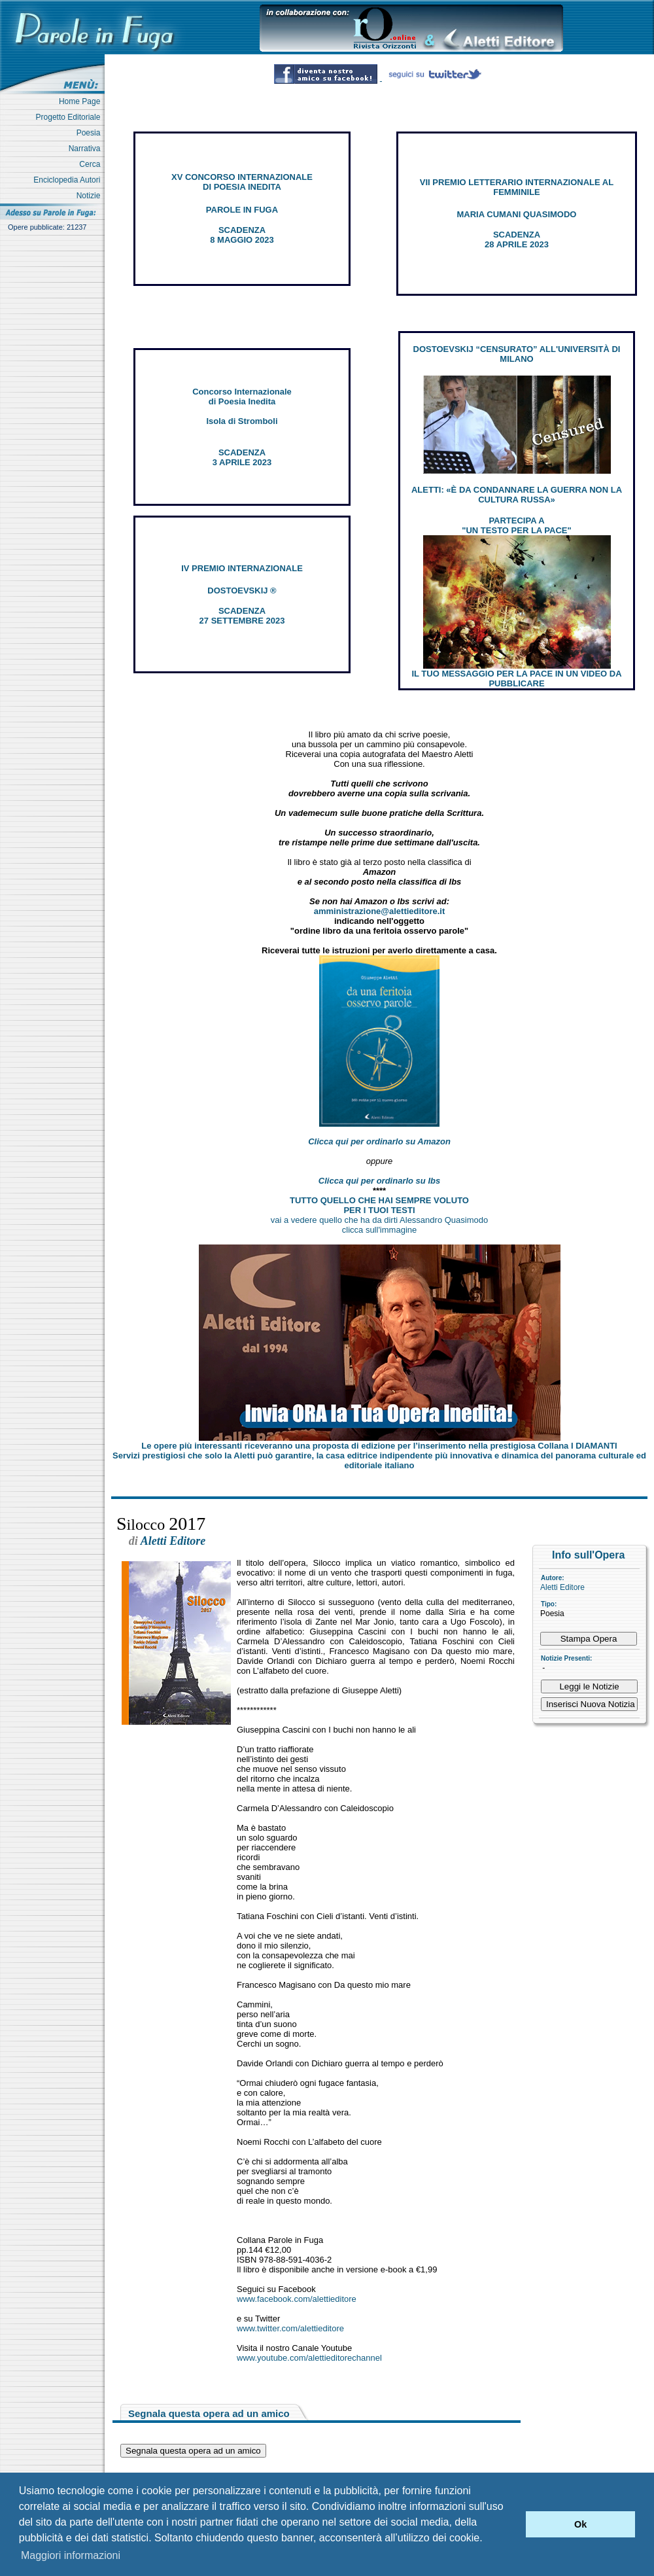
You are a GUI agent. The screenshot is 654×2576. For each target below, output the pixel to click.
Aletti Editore (562, 1587)
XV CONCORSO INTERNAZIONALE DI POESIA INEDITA (242, 182)
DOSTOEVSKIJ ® (241, 590)
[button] (512, 2524)
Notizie (91, 195)
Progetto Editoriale (70, 117)
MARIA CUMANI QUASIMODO (517, 214)
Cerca (92, 164)
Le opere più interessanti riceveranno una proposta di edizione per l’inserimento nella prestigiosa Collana (379, 1446)
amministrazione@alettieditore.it (379, 911)
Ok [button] (580, 2524)
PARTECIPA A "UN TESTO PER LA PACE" (516, 525)
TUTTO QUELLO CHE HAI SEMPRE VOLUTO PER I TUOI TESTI (379, 1205)
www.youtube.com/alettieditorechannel (309, 2358)
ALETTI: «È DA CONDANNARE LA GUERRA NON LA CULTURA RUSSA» (516, 494)
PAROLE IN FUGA (242, 210)
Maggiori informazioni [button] (70, 2555)
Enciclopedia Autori (69, 180)
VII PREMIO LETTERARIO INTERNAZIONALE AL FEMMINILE (516, 187)
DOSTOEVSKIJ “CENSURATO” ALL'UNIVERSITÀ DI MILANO (517, 354)
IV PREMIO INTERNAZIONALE (242, 568)
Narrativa (87, 148)
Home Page (82, 101)
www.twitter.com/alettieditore (290, 2328)
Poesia (91, 132)
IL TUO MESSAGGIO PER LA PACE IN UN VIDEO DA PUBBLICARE (516, 678)
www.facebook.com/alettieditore (296, 2299)
